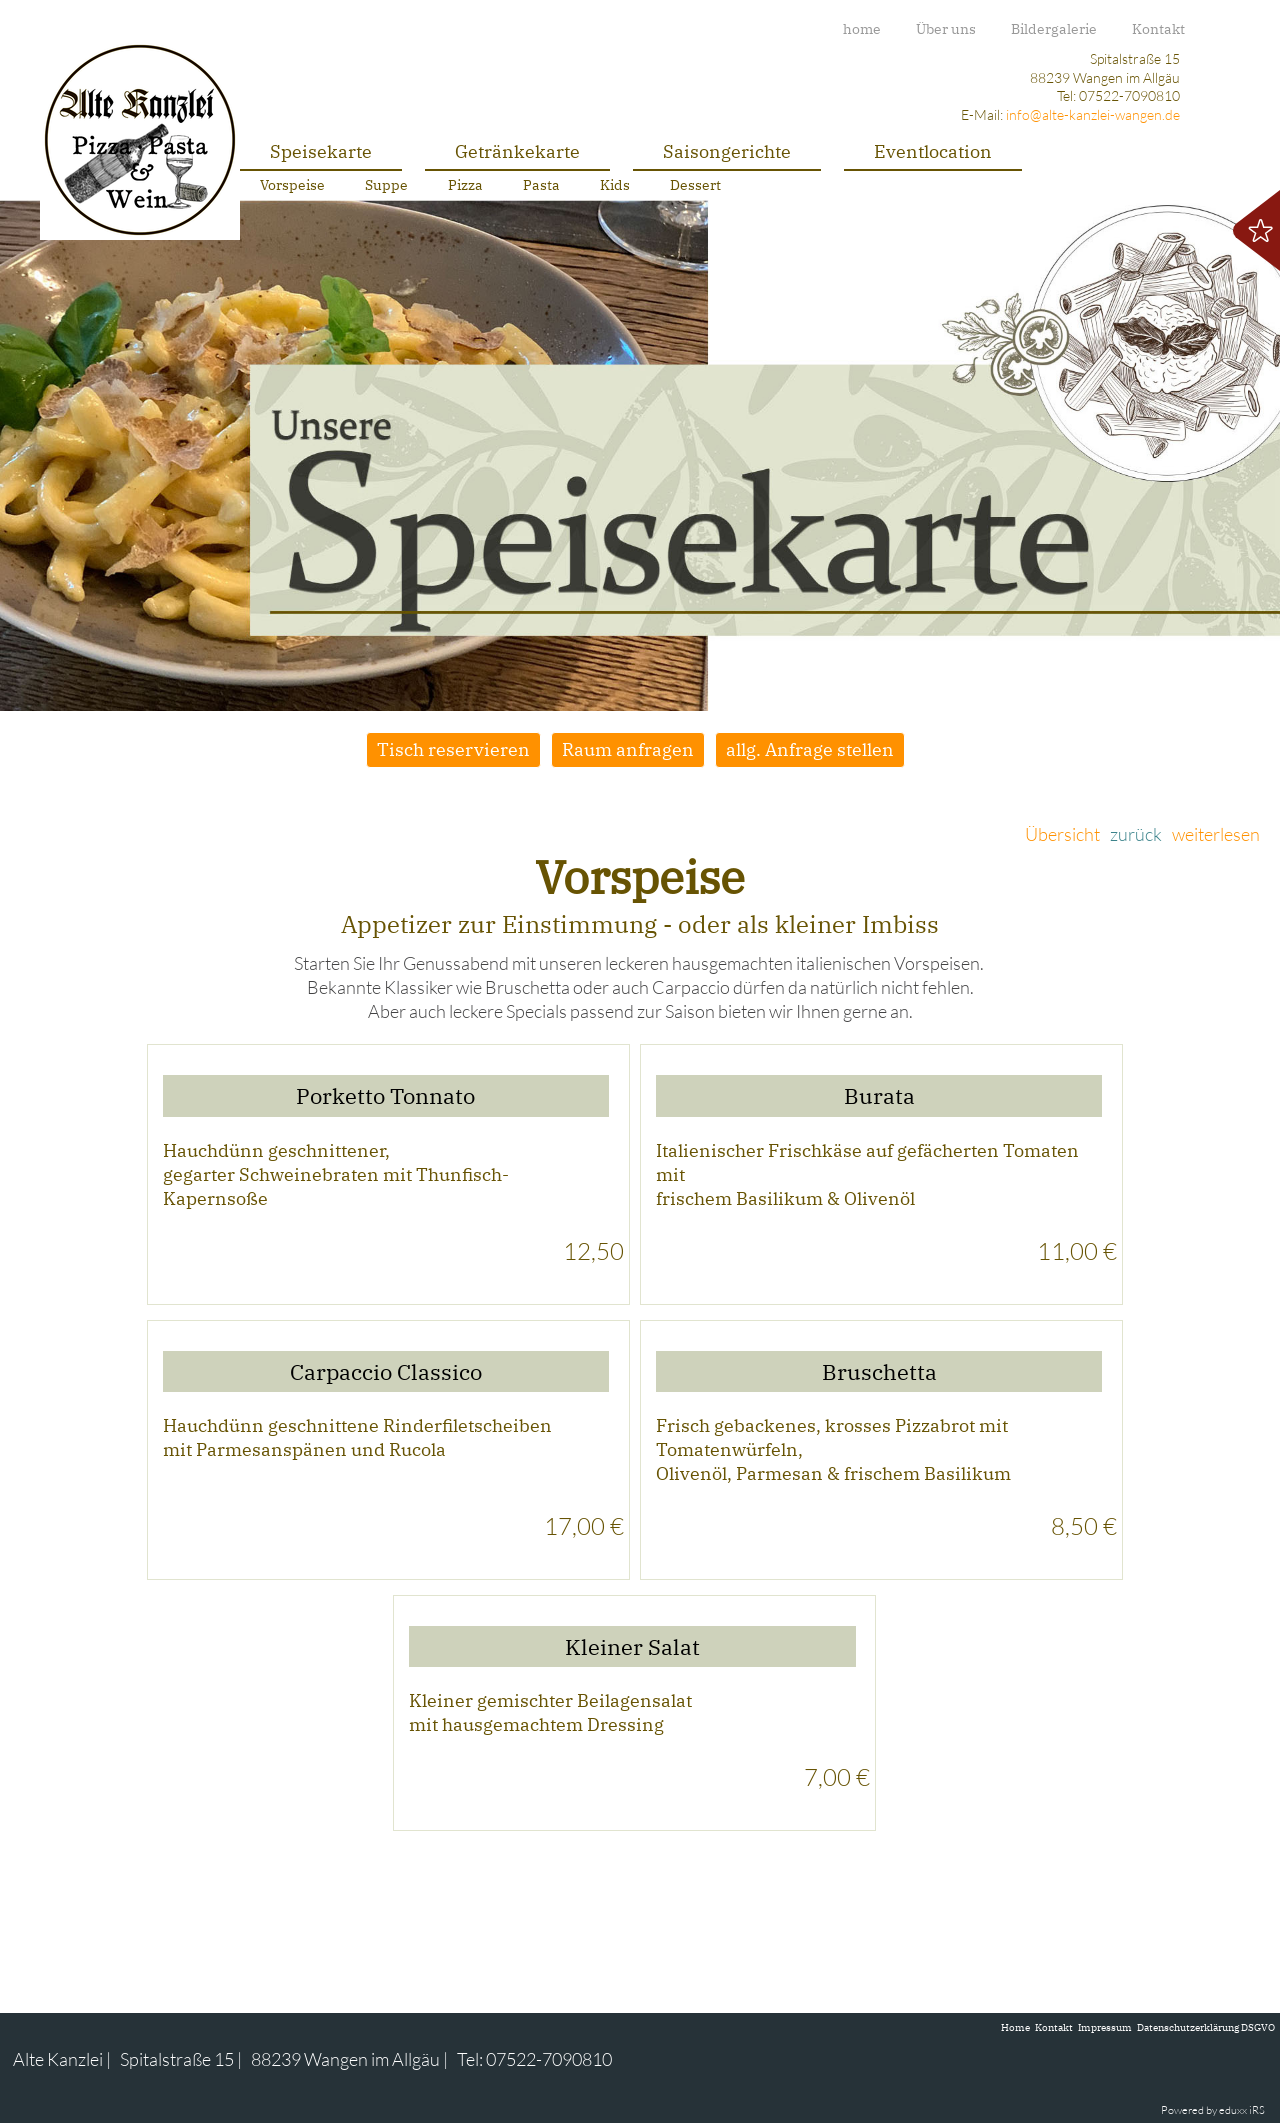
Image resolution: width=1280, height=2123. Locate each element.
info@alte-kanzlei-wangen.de (1093, 114)
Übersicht (1062, 834)
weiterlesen (1216, 834)
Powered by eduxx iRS (1213, 2110)
